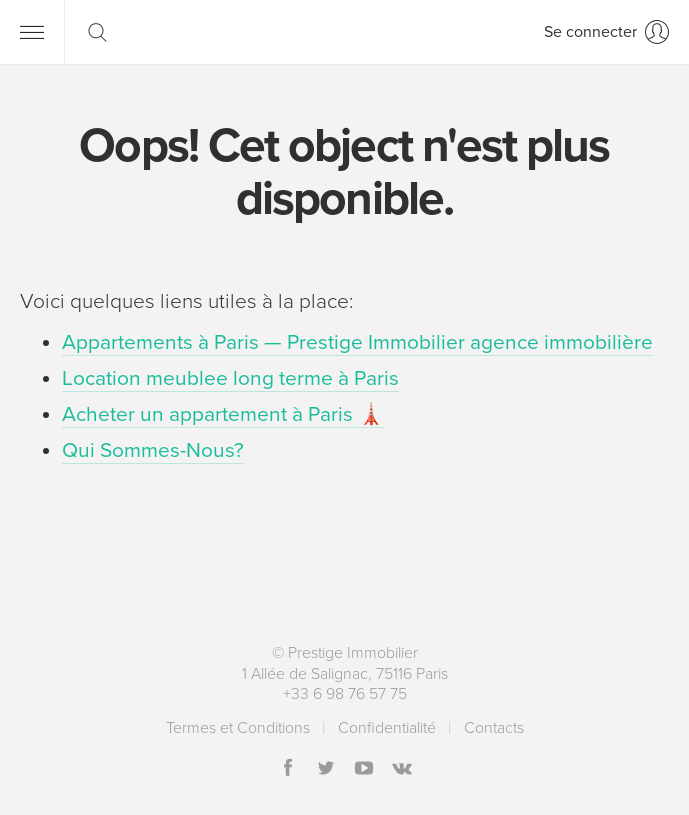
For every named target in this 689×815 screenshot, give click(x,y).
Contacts (494, 728)
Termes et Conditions (238, 728)
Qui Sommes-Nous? (153, 450)
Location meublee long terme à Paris (230, 378)
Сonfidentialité (387, 728)
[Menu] (32, 32)
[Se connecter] (606, 32)
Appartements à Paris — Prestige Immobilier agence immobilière (357, 342)
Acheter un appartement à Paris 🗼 (223, 414)
